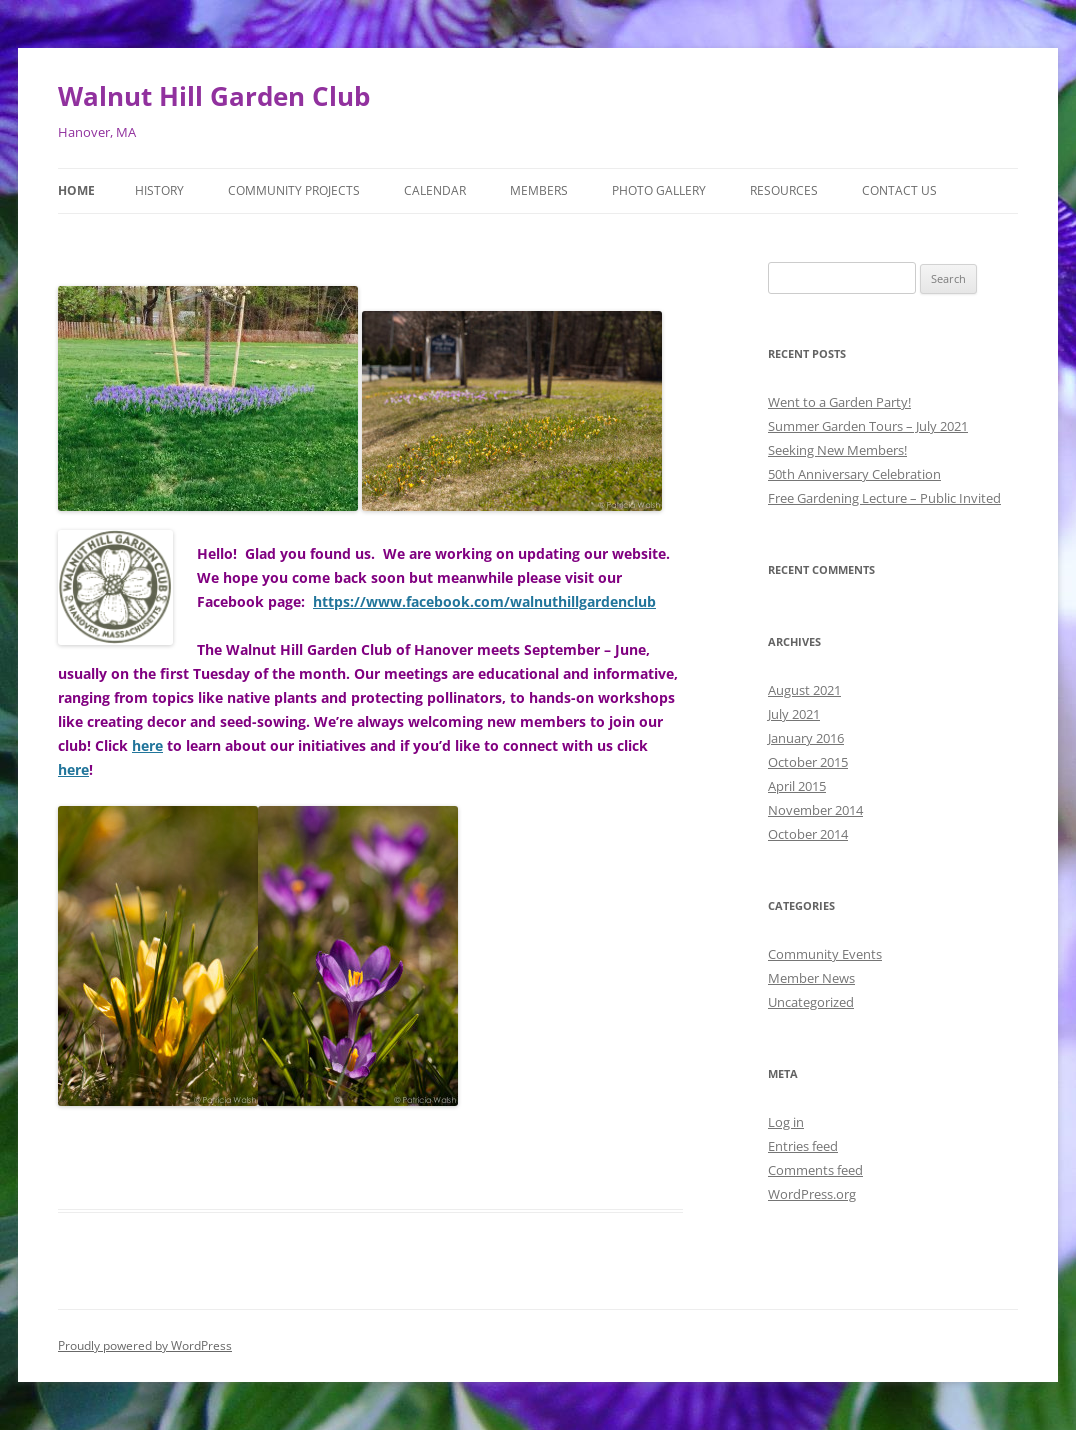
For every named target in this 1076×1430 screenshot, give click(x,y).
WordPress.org (812, 1194)
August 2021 (804, 690)
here (147, 745)
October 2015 (808, 762)
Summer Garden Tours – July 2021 (868, 426)
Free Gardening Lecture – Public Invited (884, 498)
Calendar (435, 190)
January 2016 (806, 738)
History (159, 190)
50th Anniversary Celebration (854, 474)
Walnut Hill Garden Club (214, 96)
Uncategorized (811, 1002)
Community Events (825, 954)
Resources (784, 190)
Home (76, 190)
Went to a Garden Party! (839, 402)
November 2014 (815, 810)
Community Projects (294, 190)
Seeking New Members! (837, 450)
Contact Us (899, 190)
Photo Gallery (659, 190)
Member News (811, 978)
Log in (786, 1122)
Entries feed (803, 1146)
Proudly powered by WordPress (145, 1345)
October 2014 (808, 834)
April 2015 (797, 786)
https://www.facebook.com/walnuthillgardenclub (484, 601)
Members (539, 190)
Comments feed (815, 1170)
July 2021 (794, 714)
